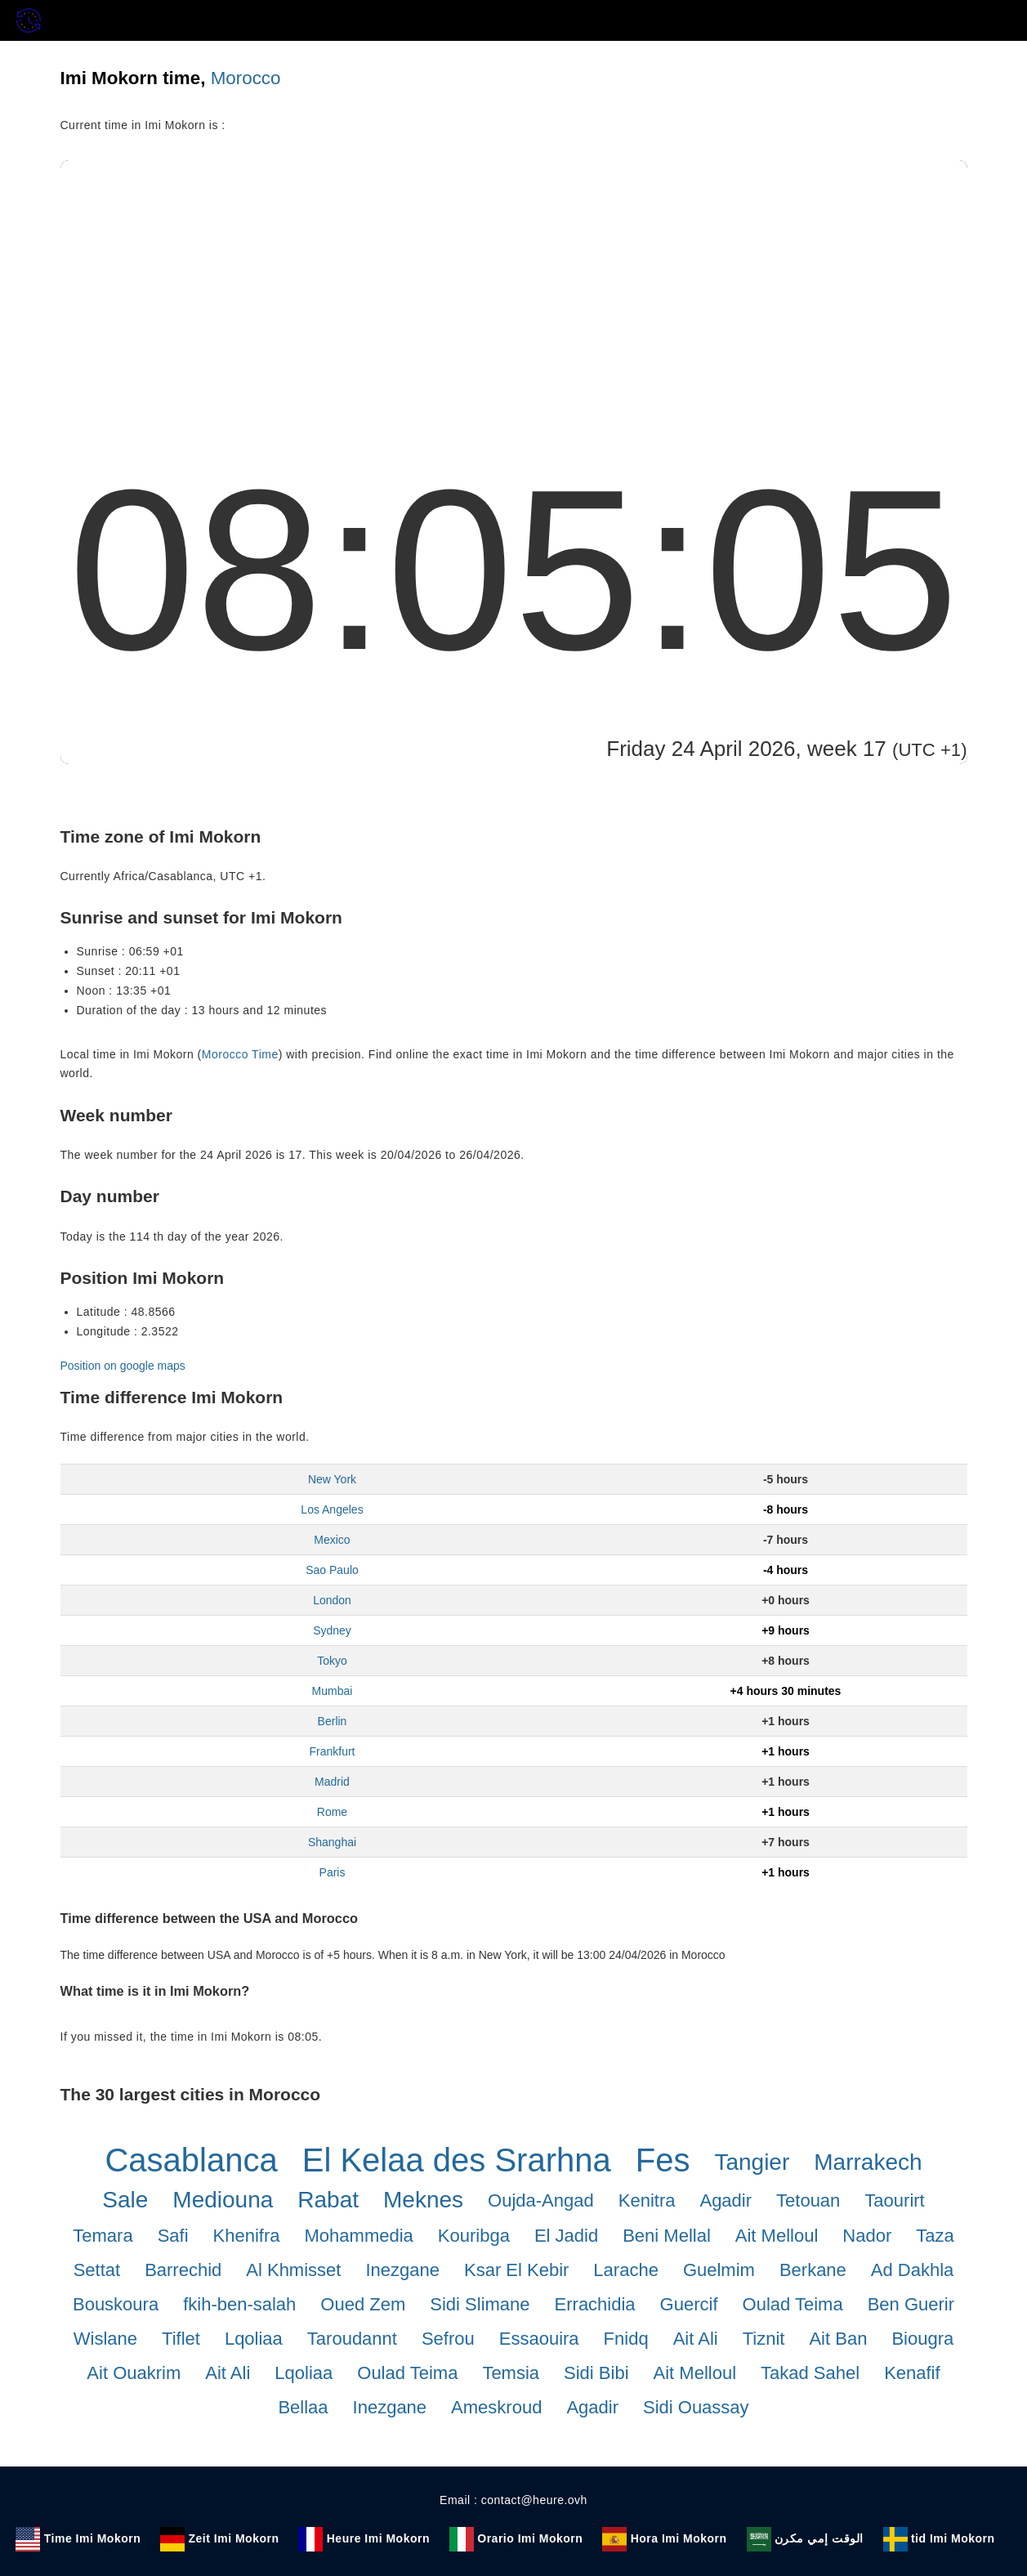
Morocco (246, 78)
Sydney (332, 1630)
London (332, 1600)
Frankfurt (332, 1751)
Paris (332, 1872)
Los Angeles (332, 1509)
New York (332, 1479)
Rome (332, 1811)
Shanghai (332, 1842)
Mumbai (332, 1690)
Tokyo (332, 1660)
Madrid (332, 1781)
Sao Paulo (332, 1569)
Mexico (332, 1539)
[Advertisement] (513, 282)
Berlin (332, 1721)
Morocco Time (240, 1054)
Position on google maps (122, 1365)
